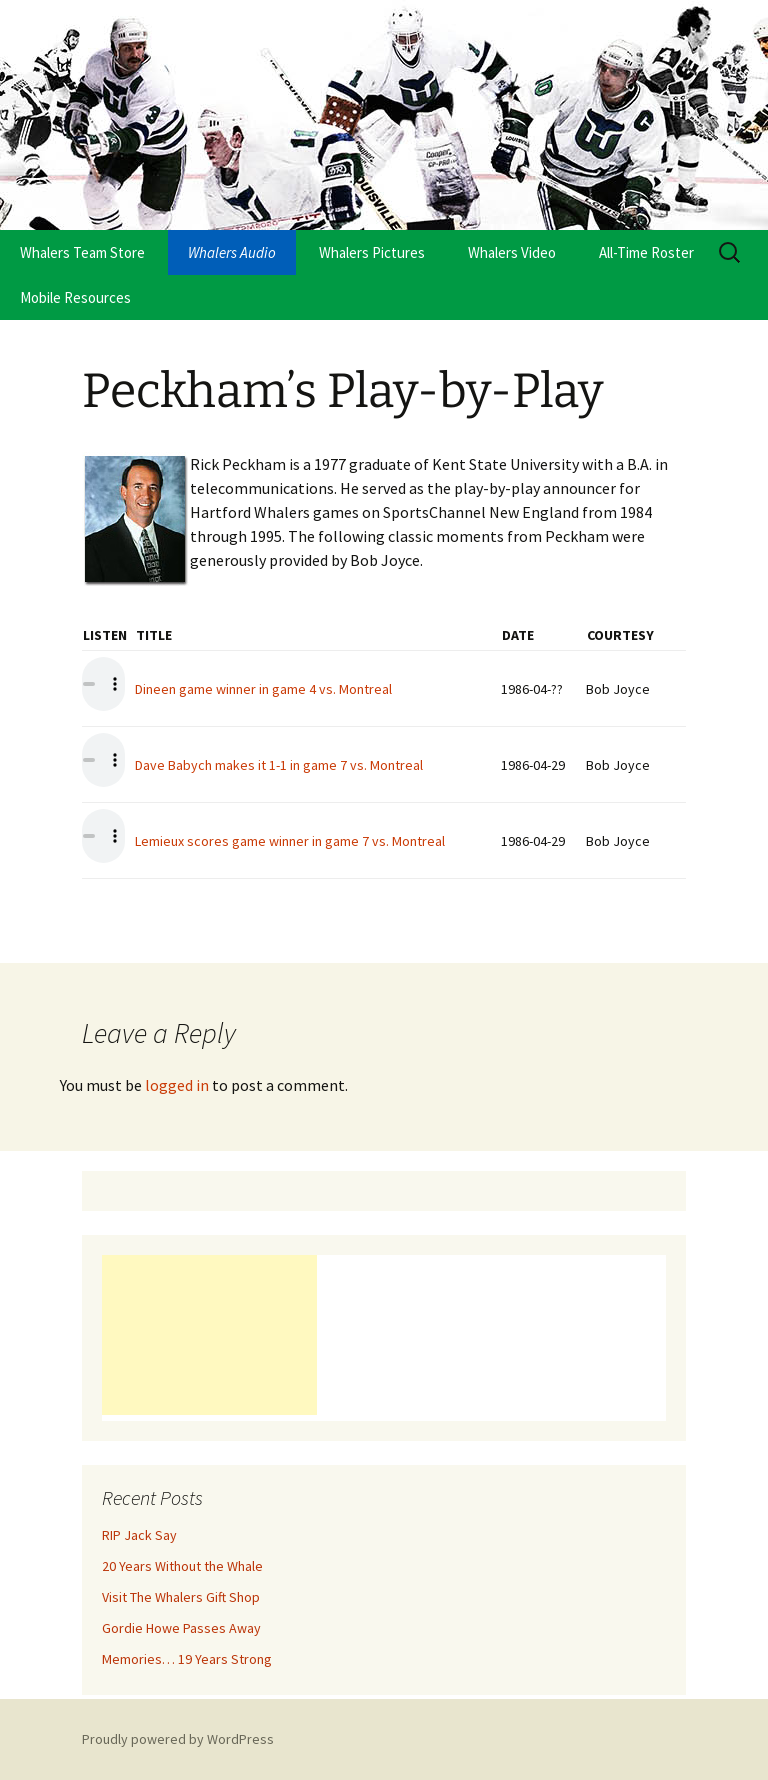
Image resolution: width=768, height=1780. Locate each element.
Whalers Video (512, 252)
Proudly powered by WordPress (178, 1739)
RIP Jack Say (139, 1535)
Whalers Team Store (82, 252)
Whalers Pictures (372, 252)
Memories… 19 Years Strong (187, 1659)
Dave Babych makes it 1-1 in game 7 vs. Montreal (279, 765)
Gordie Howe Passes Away (181, 1628)
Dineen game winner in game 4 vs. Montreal (263, 689)
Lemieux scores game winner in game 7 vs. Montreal (290, 841)
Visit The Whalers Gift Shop (181, 1597)
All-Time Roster (646, 252)
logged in (177, 1085)
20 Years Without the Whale (182, 1566)
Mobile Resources (75, 297)
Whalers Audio (232, 252)
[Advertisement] (209, 1335)
